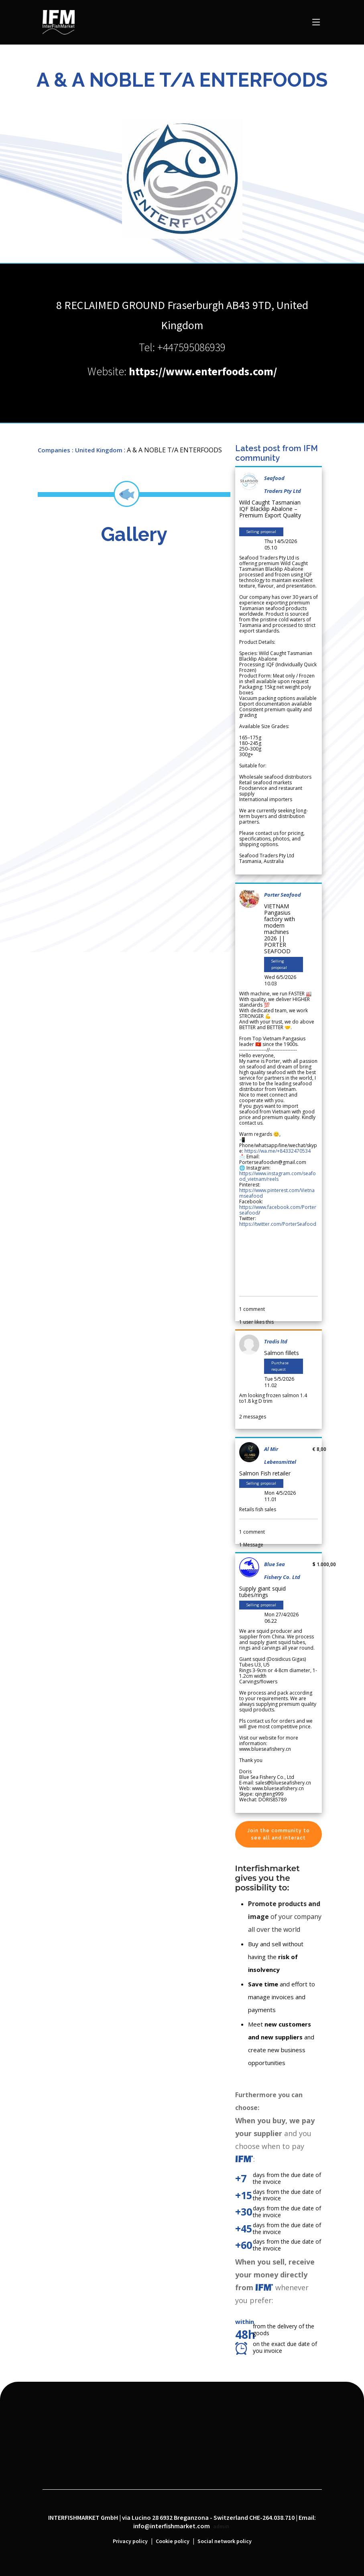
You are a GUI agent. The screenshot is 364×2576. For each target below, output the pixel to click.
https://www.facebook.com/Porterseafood (277, 1210)
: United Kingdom (97, 450)
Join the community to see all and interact (278, 1834)
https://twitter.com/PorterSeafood (277, 1224)
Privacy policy (130, 2541)
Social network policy (224, 2541)
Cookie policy (172, 2541)
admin (221, 2526)
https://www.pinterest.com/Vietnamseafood (277, 1193)
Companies (54, 450)
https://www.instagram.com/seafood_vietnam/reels (277, 1176)
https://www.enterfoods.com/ (203, 371)
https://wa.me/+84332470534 (277, 1151)
